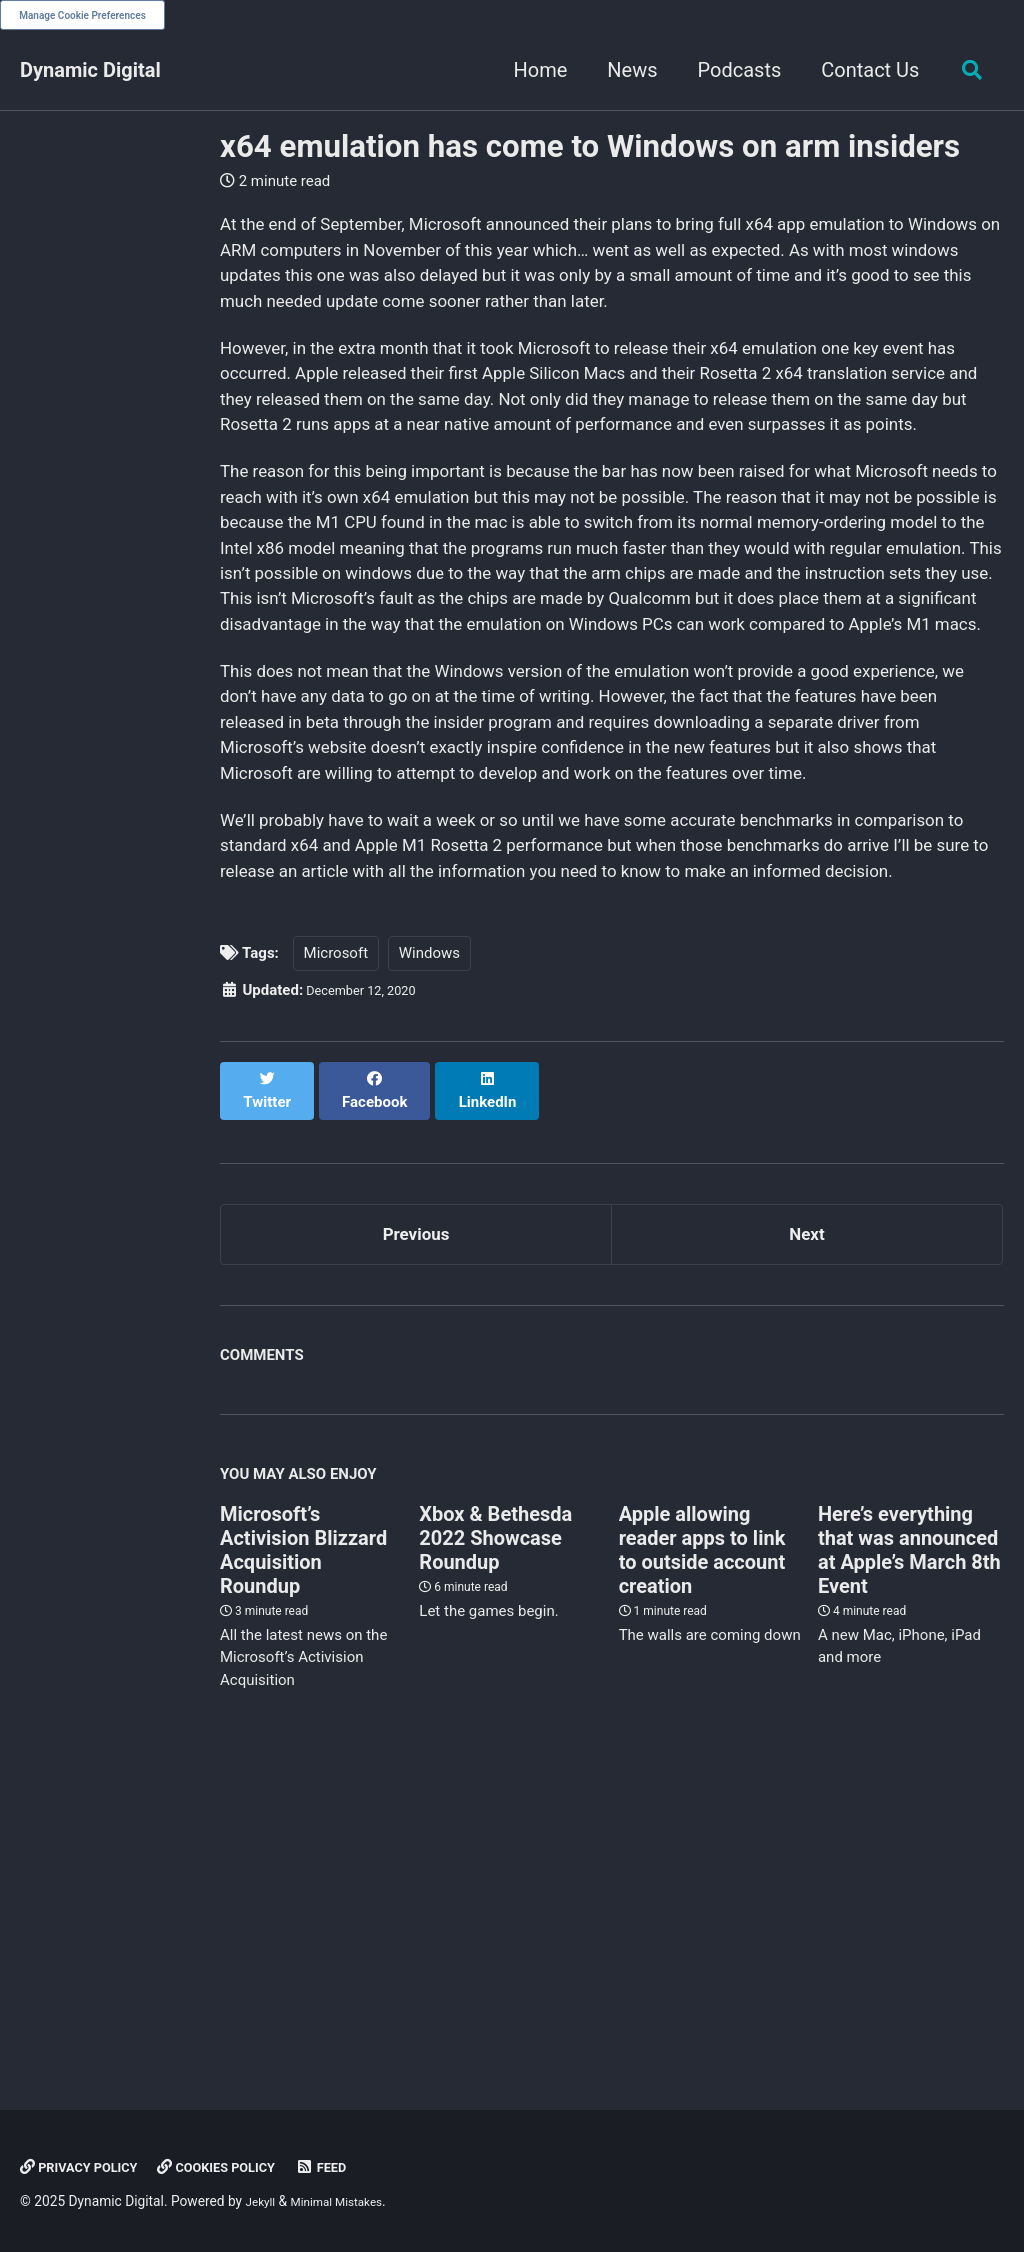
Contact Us (863, 70)
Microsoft (336, 1259)
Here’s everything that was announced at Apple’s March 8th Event (909, 1849)
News (625, 70)
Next (807, 1527)
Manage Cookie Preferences (82, 15)
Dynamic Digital (90, 70)
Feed (360, 2168)
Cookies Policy (244, 2168)
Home (533, 70)
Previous (416, 1527)
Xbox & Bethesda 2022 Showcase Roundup (495, 1837)
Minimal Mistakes (350, 2202)
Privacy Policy (88, 2168)
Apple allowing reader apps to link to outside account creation (702, 1849)
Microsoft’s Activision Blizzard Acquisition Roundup (303, 1849)
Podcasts (732, 70)
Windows (429, 1259)
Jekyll (263, 2202)
